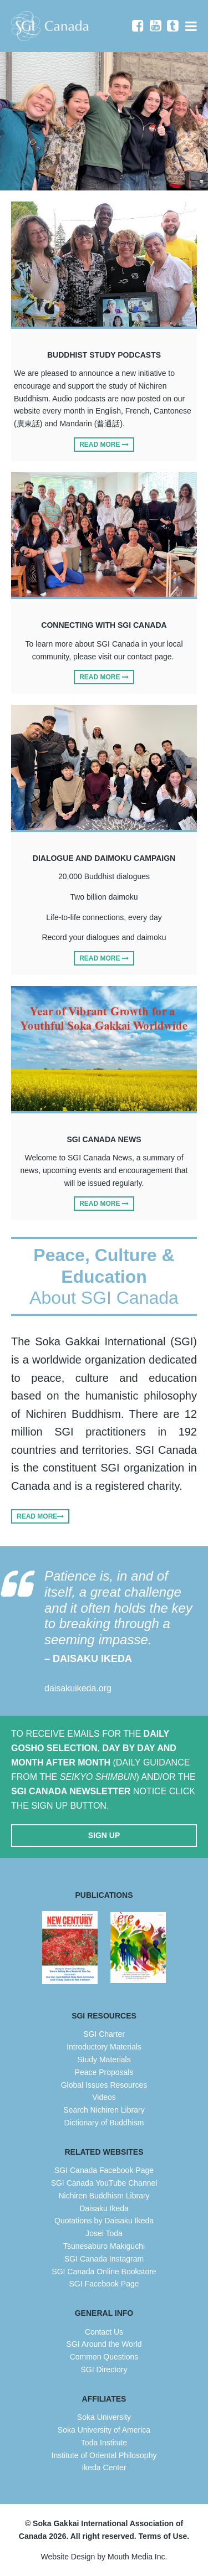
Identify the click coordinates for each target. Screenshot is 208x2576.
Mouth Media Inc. (137, 2556)
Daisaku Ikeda (104, 2208)
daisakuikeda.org (77, 1688)
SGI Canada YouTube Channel (104, 2182)
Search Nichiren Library (103, 2109)
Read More (104, 444)
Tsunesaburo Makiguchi (104, 2246)
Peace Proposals (104, 2072)
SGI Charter (104, 2034)
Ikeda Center (104, 2467)
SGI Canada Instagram (104, 2258)
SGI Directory (103, 2369)
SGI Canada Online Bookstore (104, 2271)
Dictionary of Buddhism (104, 2122)
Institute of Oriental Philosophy (104, 2455)
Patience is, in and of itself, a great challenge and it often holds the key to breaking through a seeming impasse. (120, 1617)
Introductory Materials (104, 2046)
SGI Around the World (104, 2344)
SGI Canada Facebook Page (104, 2170)
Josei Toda (104, 2233)
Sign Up (104, 1835)
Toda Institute (104, 2442)
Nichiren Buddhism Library (103, 2195)
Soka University (104, 2417)
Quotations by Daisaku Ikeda (104, 2220)
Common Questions (104, 2356)
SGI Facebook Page (104, 2283)
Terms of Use (163, 2536)
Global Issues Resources (104, 2085)
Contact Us (104, 2331)
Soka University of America (104, 2429)
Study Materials (103, 2059)
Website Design (68, 2556)
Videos (104, 2097)
